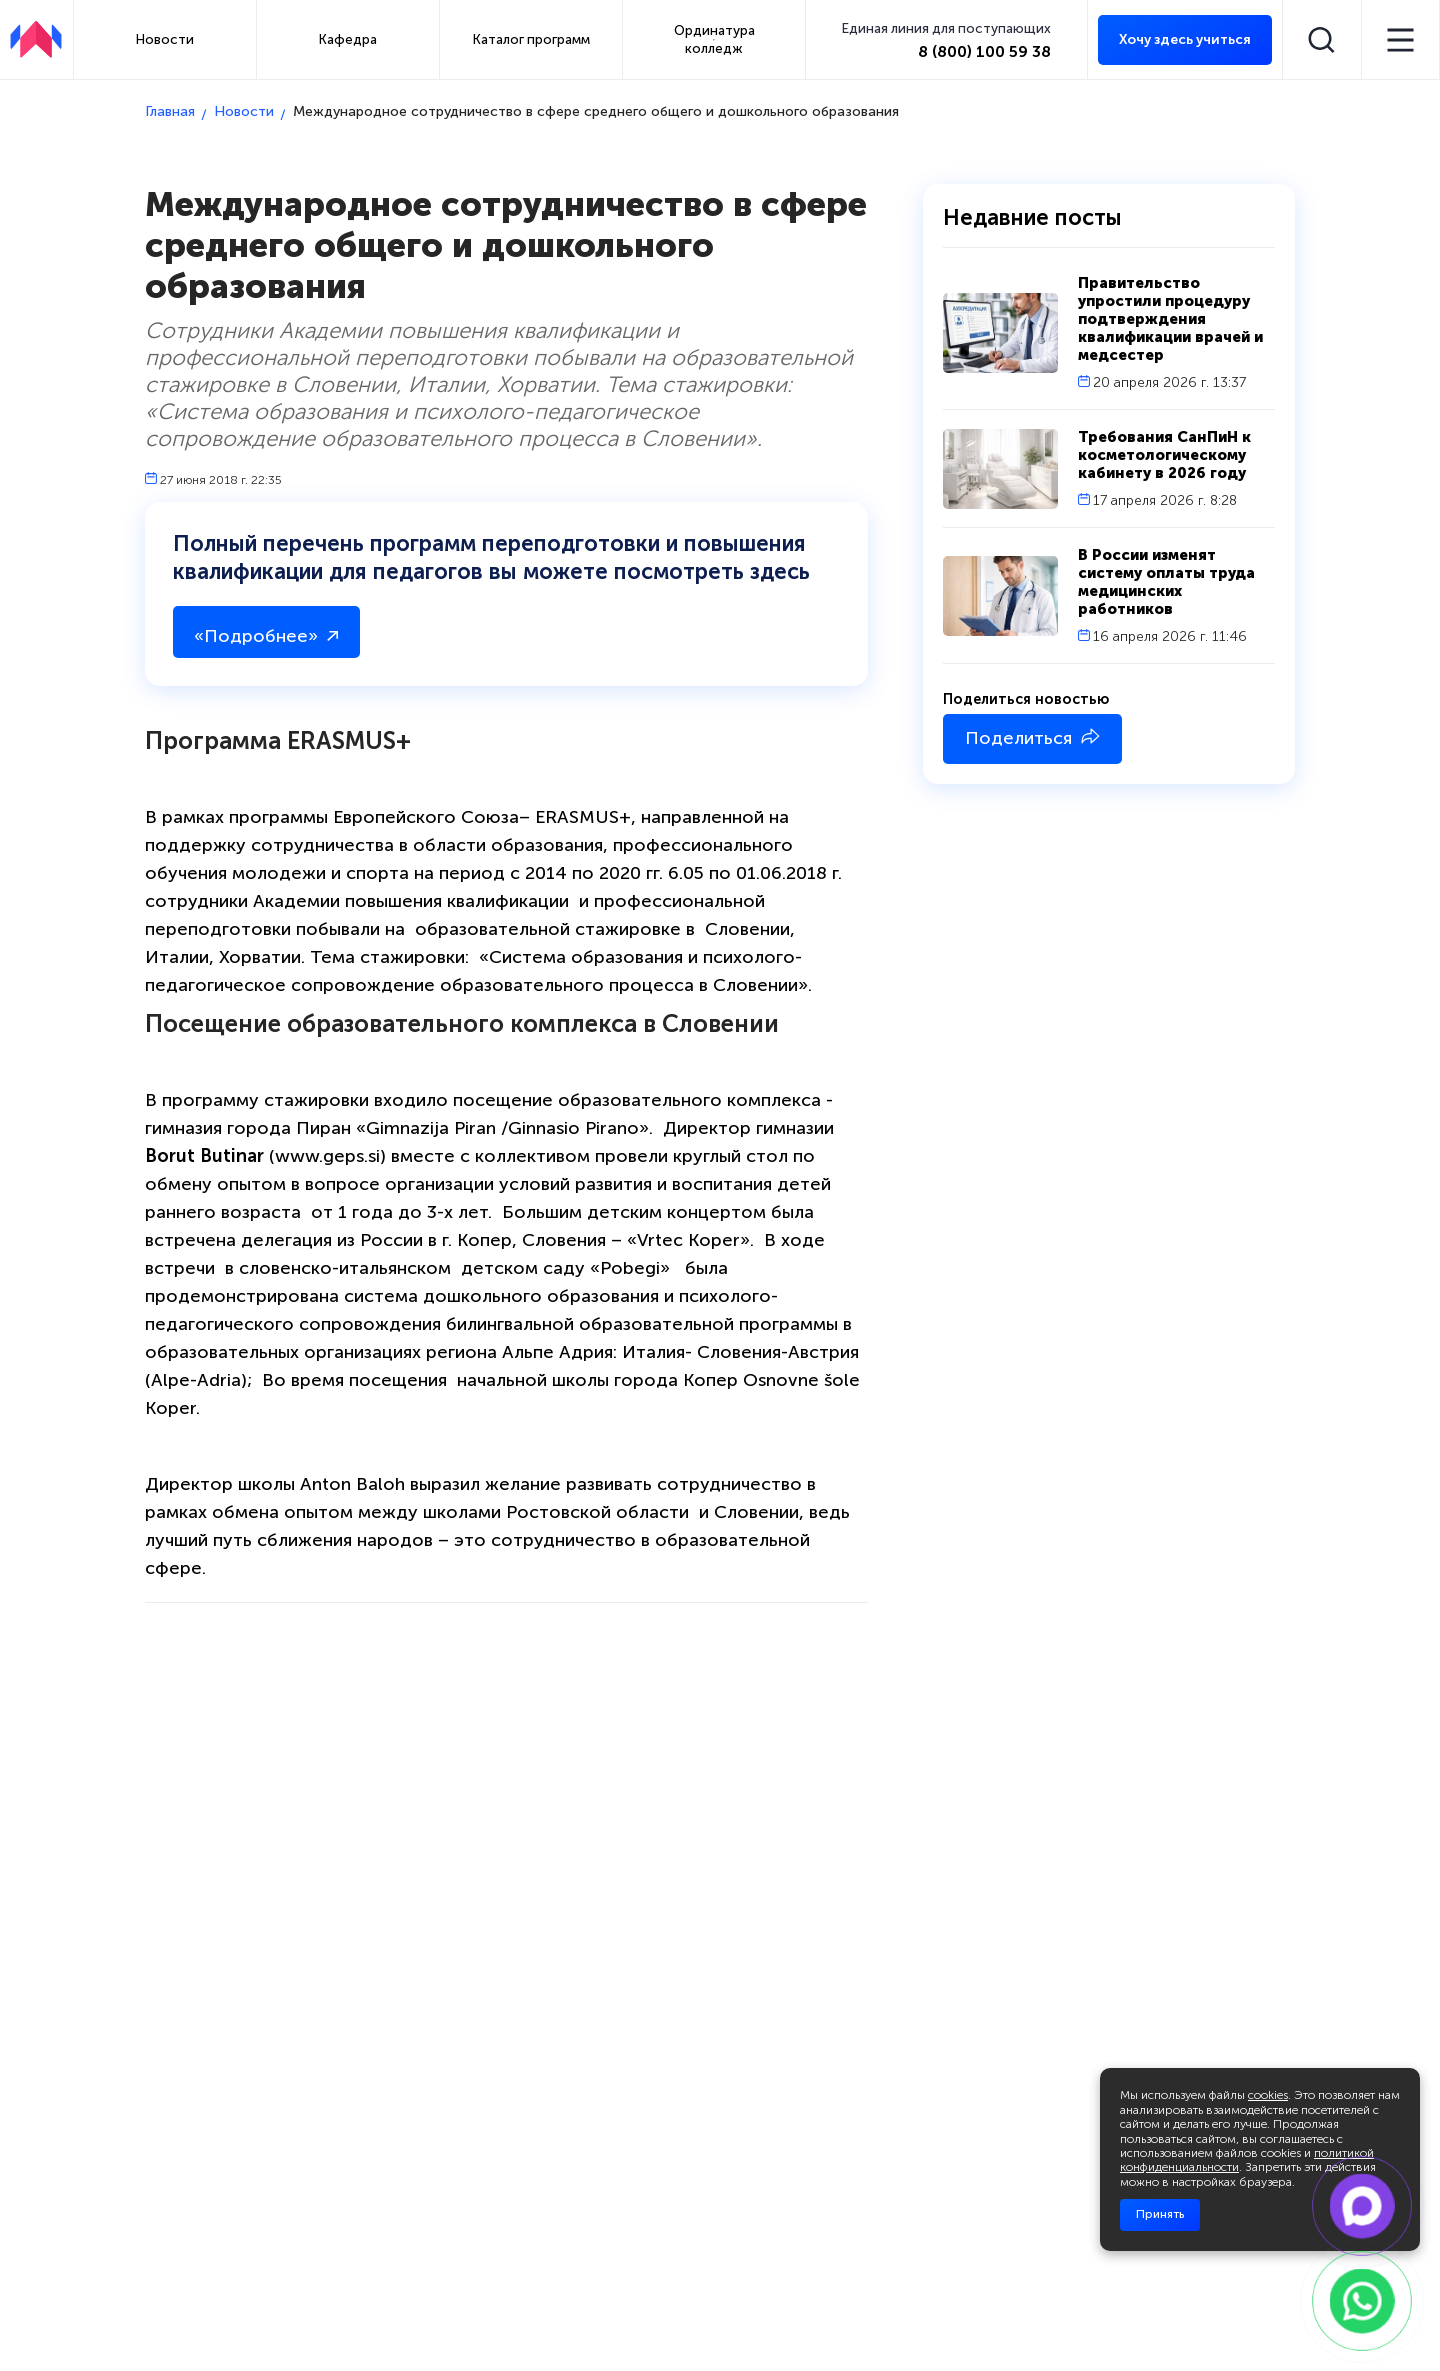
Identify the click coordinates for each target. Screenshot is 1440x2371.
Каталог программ (531, 39)
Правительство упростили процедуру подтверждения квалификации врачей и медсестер (1170, 319)
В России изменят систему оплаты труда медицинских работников (1166, 582)
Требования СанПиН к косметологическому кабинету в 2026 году (1164, 455)
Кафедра (348, 39)
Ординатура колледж (714, 38)
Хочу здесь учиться (1185, 39)
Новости (165, 39)
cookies (1268, 2095)
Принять (1160, 2214)
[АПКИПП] (36, 40)
